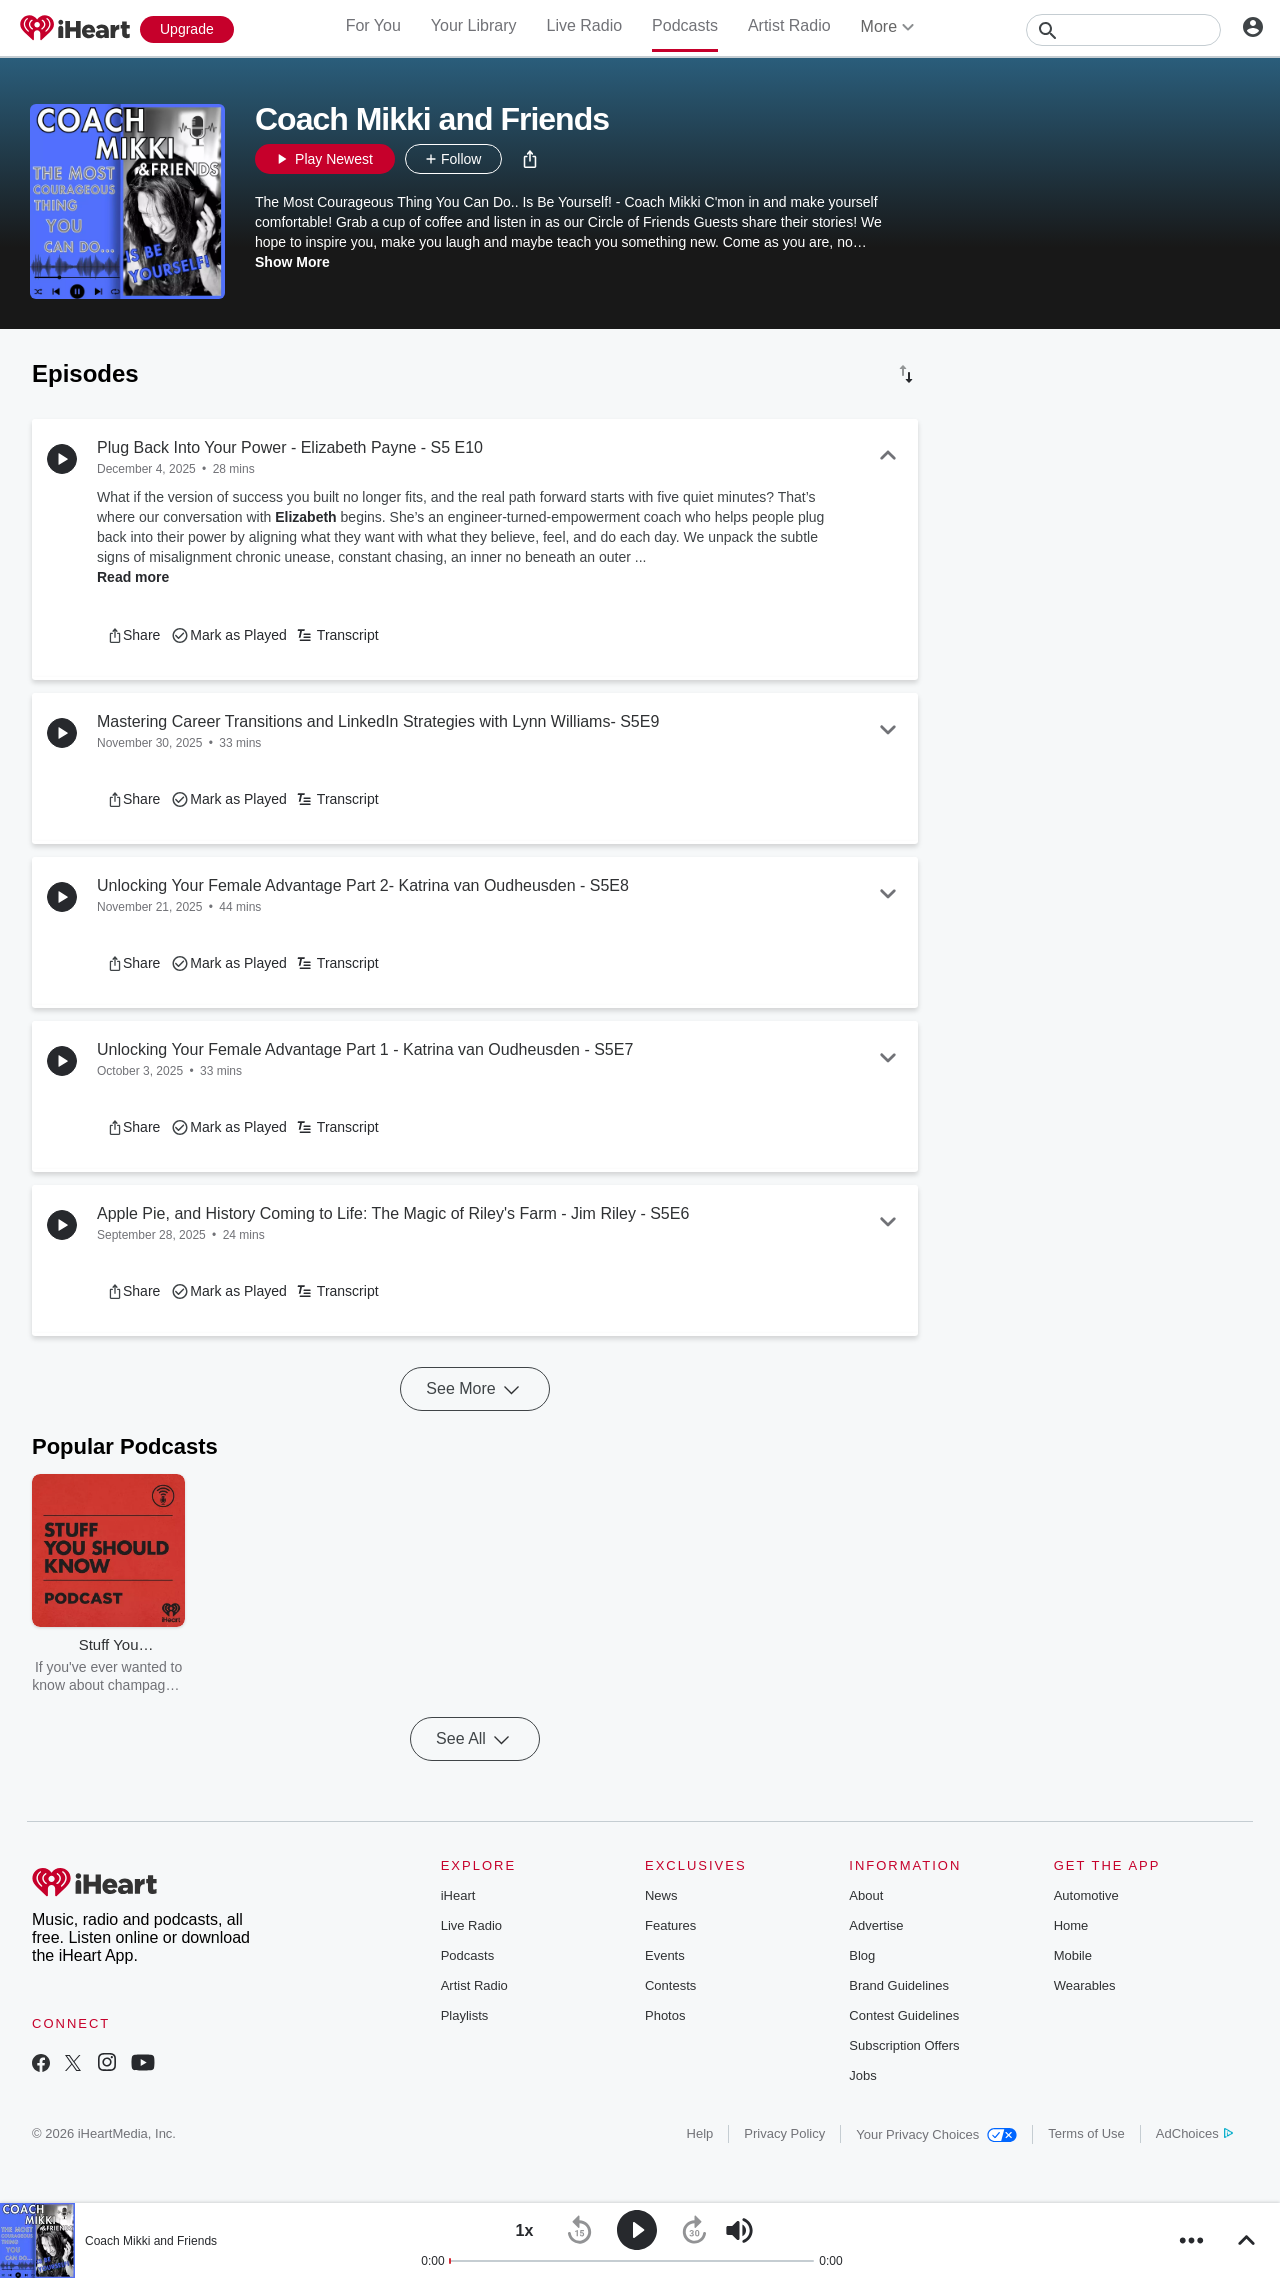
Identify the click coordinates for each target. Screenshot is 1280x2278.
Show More (292, 262)
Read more (133, 577)
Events (665, 1955)
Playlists (465, 2015)
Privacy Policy (784, 2133)
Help (700, 2133)
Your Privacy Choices (936, 2134)
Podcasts (685, 25)
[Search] (1123, 30)
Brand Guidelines (899, 1985)
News (661, 1895)
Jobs (862, 2075)
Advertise (876, 1925)
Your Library (474, 25)
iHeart (458, 1895)
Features (670, 1925)
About (866, 1895)
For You (373, 25)
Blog (862, 1955)
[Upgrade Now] (187, 29)
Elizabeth (305, 517)
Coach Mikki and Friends (151, 2241)
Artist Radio (789, 25)
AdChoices (1194, 2133)
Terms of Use (1086, 2133)
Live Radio (584, 25)
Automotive (1086, 1895)
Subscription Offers (904, 2045)
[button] (530, 159)
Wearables (1085, 1985)
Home (1071, 1925)
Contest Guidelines (904, 2015)
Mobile (1073, 1955)
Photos (665, 2015)
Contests (670, 1985)
